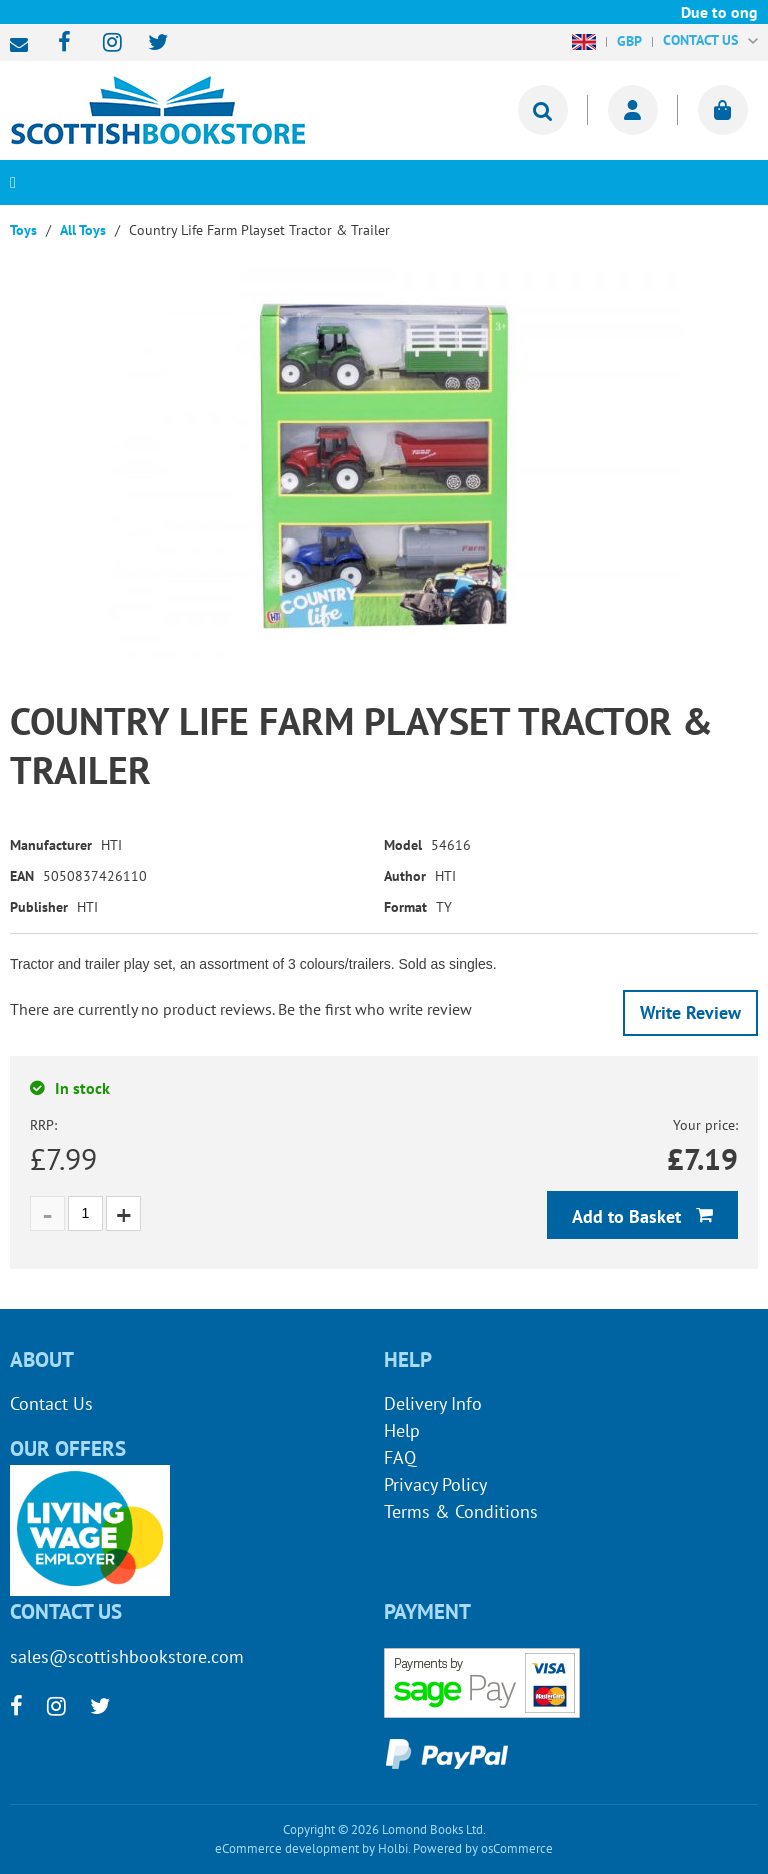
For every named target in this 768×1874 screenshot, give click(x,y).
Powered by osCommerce (483, 1848)
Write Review (690, 1012)
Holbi (393, 1848)
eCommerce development (287, 1848)
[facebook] (58, 43)
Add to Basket (629, 1216)
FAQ (400, 1457)
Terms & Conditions (461, 1511)
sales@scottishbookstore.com (24, 45)
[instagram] (103, 43)
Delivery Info (433, 1403)
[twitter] (148, 43)
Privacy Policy (435, 1484)
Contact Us (51, 1403)
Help (402, 1430)
